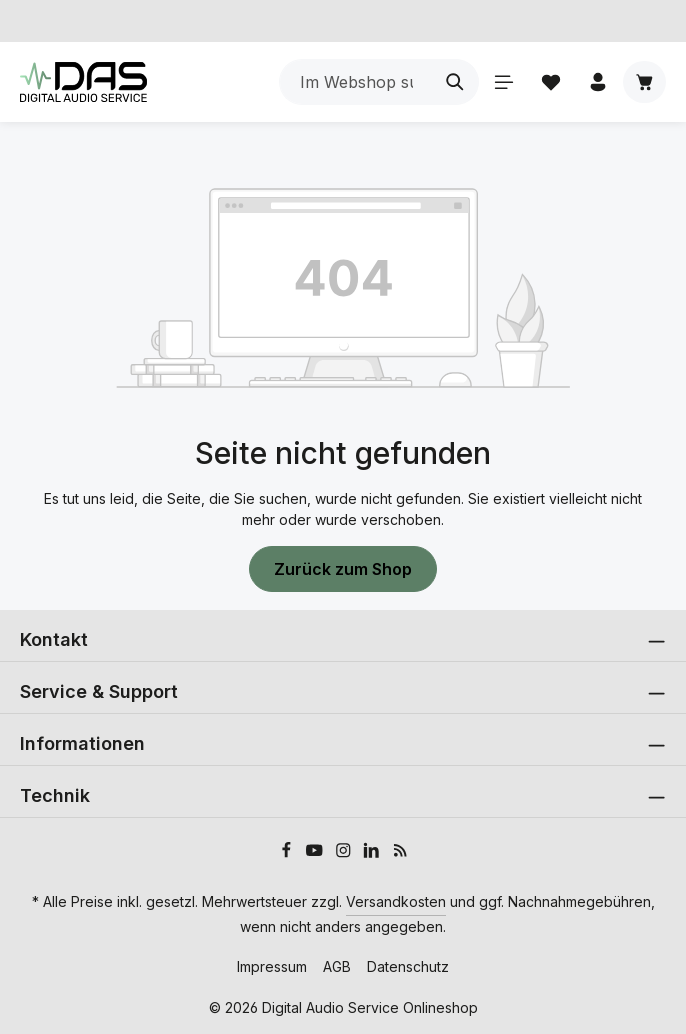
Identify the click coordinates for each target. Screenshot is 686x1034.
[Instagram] (345, 853)
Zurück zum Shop (343, 569)
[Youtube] (316, 853)
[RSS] (400, 853)
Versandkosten (396, 901)
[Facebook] (288, 853)
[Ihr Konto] (597, 82)
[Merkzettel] (550, 82)
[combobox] (355, 82)
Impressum (272, 966)
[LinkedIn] (373, 853)
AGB (337, 966)
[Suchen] (454, 82)
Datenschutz (408, 966)
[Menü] (503, 82)
